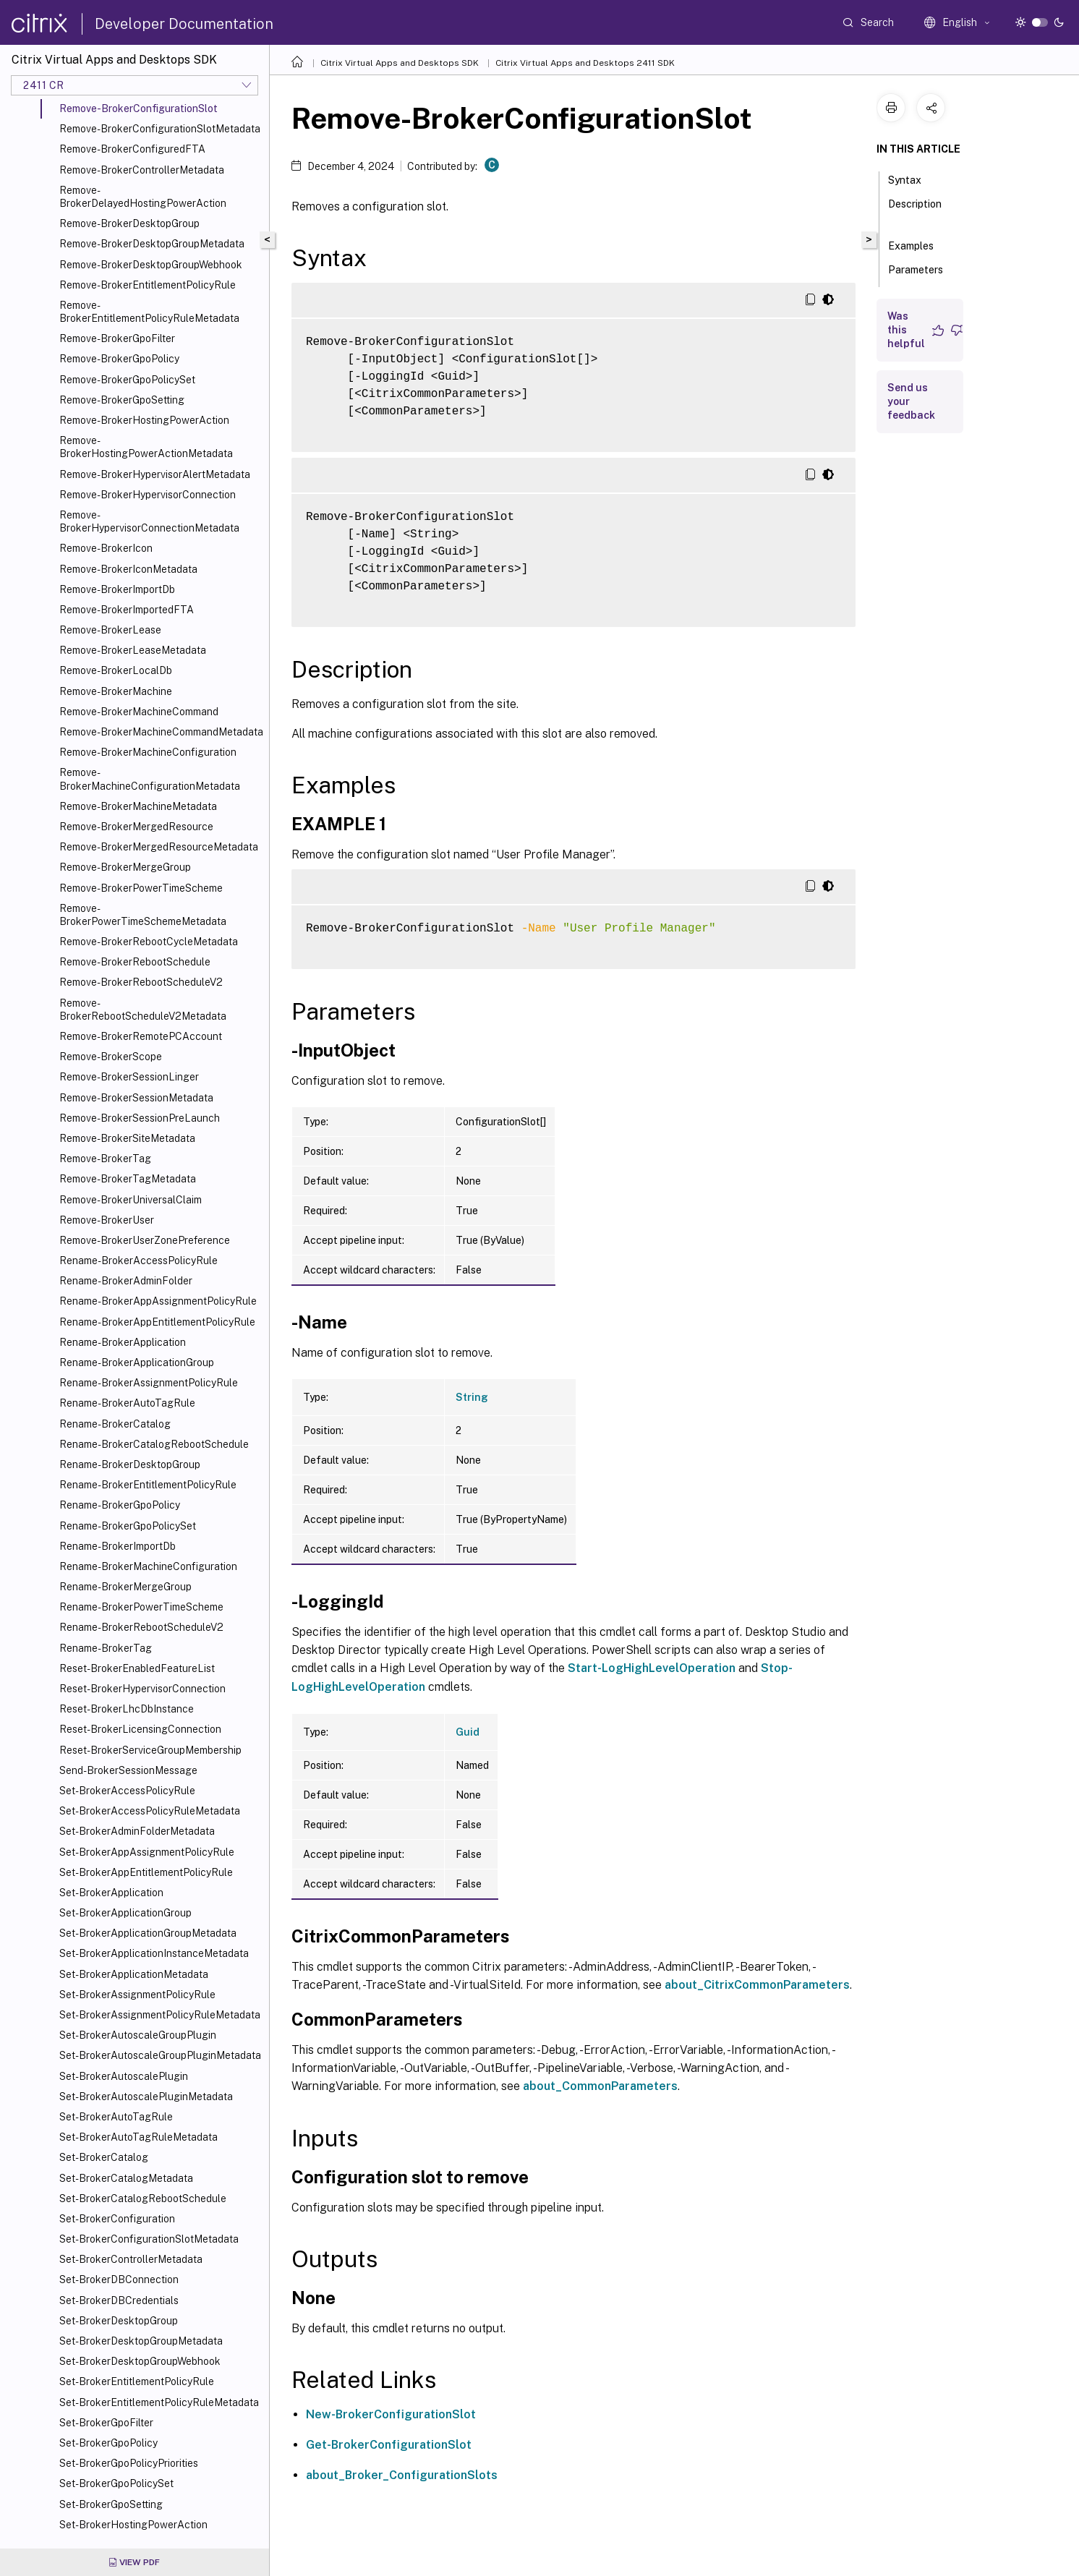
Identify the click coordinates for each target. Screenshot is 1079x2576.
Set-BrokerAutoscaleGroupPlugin (137, 2035)
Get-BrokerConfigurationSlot (389, 2445)
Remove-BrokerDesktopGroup (129, 223)
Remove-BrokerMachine (115, 691)
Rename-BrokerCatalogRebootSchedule (154, 1444)
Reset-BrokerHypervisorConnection (142, 1688)
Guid (467, 1732)
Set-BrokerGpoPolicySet (116, 2483)
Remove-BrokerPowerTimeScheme (141, 888)
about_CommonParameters (600, 2086)
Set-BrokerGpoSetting (111, 2504)
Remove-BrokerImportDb (117, 589)
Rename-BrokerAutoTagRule (127, 1403)
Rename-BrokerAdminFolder (125, 1281)
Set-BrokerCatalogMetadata (126, 2178)
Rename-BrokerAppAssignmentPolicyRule (158, 1301)
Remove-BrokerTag (105, 1158)
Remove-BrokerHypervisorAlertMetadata (154, 474)
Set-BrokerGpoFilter (106, 2422)
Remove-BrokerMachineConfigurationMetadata (149, 779)
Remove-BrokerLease (110, 630)
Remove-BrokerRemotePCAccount (140, 1036)
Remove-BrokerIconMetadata (128, 569)
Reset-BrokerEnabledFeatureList (137, 1668)
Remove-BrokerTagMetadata (127, 1179)
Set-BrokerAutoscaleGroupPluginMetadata (160, 2055)
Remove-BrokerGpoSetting (121, 400)
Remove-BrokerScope (110, 1056)
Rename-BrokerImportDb (117, 1546)
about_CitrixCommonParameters (757, 1985)
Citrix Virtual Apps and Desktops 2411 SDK (585, 63)
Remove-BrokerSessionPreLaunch (139, 1118)
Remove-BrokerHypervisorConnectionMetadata (149, 521)
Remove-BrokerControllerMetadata (141, 170)
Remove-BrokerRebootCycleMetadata (148, 941)
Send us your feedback (911, 401)
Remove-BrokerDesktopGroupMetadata (151, 244)
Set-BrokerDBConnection (119, 2279)
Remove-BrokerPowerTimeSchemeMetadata (142, 915)
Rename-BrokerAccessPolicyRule (138, 1260)
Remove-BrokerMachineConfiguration (147, 752)
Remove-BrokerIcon (106, 548)
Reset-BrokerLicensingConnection (140, 1729)
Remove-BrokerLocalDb (115, 670)
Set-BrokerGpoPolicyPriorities (128, 2463)
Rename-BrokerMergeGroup (125, 1586)
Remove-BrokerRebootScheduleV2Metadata (142, 1009)
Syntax (912, 178)
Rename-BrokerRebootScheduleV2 (141, 1627)
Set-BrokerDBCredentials (119, 2300)
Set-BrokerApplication (111, 1892)
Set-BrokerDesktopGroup (118, 2320)
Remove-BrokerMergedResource (136, 826)
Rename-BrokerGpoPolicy (119, 1505)
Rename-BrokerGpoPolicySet (127, 1526)
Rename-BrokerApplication (122, 1342)
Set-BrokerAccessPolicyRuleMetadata (149, 1811)
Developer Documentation (184, 24)
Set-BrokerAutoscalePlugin (123, 2076)
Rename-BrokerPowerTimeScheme (141, 1607)
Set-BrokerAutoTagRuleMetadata (138, 2137)
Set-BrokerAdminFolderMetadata (137, 1831)
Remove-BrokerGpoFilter (117, 338)
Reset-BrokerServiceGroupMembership (150, 1750)
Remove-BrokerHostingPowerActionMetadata (146, 447)
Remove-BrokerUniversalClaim (130, 1200)
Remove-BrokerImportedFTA (126, 609)
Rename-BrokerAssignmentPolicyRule (148, 1383)
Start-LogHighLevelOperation (651, 1668)
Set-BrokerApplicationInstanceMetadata (154, 1953)
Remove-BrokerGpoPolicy (119, 358)
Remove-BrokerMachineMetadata (138, 806)
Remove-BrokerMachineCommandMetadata (161, 732)
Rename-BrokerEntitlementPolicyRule (147, 1484)
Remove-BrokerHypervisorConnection (147, 494)
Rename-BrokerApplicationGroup (136, 1362)
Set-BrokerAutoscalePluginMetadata (146, 2096)
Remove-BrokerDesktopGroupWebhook (150, 264)
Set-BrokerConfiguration (117, 2219)
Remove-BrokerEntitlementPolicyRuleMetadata (149, 311)
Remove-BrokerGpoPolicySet (127, 379)
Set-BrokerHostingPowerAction (133, 2524)
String (472, 1397)
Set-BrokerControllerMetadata (130, 2259)
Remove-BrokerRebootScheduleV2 (141, 982)
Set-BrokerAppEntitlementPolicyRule (146, 1872)
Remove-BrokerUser (106, 1220)
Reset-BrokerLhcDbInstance (126, 1709)
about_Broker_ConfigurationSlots (402, 2475)
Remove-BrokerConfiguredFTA (132, 149)
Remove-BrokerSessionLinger (129, 1077)
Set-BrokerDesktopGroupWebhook (140, 2361)
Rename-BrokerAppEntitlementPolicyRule (157, 1322)
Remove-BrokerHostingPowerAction (144, 420)
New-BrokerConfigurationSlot (391, 2414)
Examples (919, 244)
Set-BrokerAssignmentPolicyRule (137, 1994)
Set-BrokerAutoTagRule (116, 2117)
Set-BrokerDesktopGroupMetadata (141, 2341)
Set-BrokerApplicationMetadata (133, 1974)
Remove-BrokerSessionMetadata (136, 1098)
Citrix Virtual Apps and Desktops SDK (399, 63)
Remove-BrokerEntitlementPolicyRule (147, 285)
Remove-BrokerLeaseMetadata (132, 650)
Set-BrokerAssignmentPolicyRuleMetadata (159, 2015)
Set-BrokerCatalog (103, 2157)
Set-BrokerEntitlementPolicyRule (136, 2381)
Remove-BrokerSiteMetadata (127, 1138)
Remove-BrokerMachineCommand (138, 711)
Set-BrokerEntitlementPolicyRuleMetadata (159, 2402)
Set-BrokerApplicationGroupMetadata (147, 1933)
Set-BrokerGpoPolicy (108, 2443)
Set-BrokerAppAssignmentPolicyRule (146, 1852)
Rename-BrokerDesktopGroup (129, 1464)
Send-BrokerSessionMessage (128, 1770)
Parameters (915, 276)
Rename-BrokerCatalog (115, 1424)
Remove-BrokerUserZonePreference (144, 1240)
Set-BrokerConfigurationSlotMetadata (149, 2239)
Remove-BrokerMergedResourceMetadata (158, 847)
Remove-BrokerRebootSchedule (134, 962)
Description (915, 210)
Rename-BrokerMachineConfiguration (148, 1566)
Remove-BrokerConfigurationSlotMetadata (159, 129)
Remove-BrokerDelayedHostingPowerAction (142, 196)
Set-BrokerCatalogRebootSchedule (142, 2198)
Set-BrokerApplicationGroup (125, 1913)
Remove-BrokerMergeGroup (125, 867)
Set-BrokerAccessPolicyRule (127, 1790)
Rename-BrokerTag (105, 1648)
